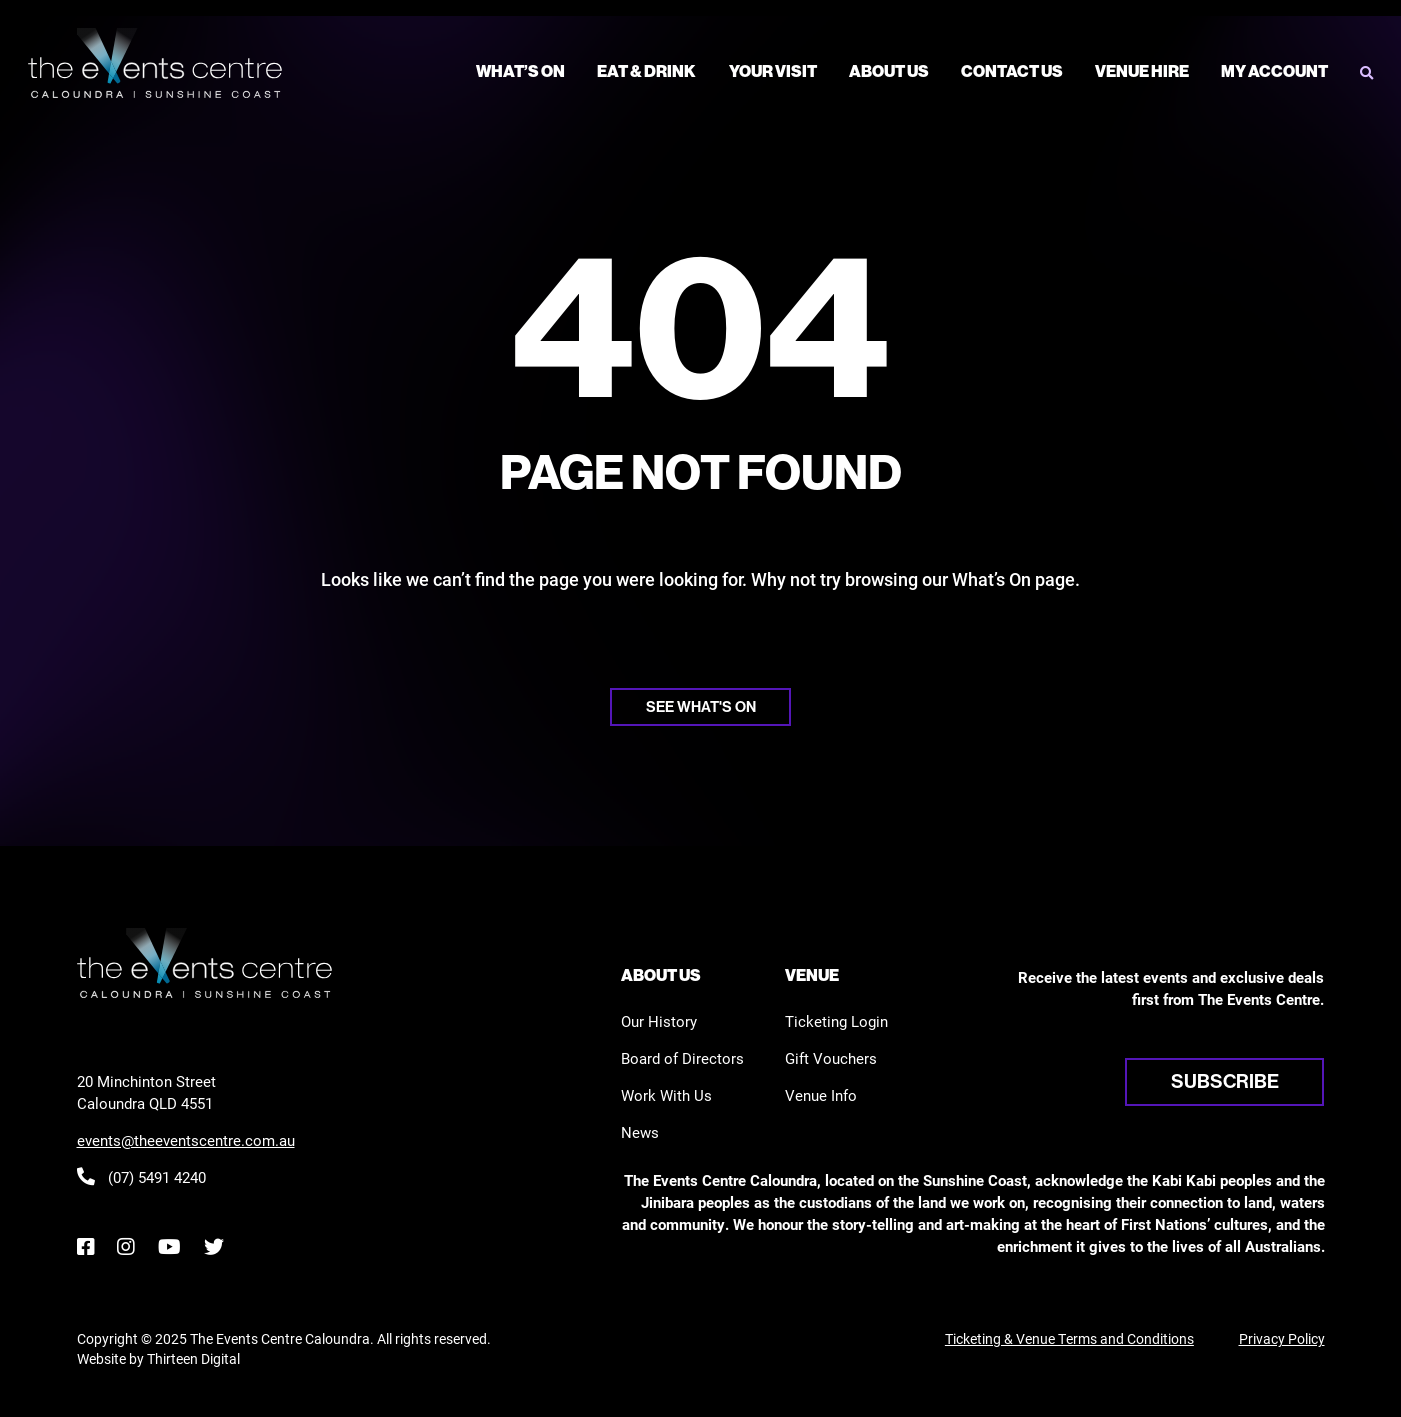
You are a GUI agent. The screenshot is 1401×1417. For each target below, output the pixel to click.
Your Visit (773, 71)
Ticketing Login (836, 1021)
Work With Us (666, 1095)
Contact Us (1012, 71)
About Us (889, 71)
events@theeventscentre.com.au (186, 1140)
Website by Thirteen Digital (158, 1358)
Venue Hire (1142, 71)
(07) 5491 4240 (141, 1177)
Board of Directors (682, 1058)
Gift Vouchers (831, 1058)
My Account (1274, 71)
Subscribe (1225, 1081)
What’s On (520, 71)
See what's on (701, 706)
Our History (659, 1021)
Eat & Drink (646, 71)
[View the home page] (155, 63)
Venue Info (821, 1095)
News (640, 1132)
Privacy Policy (1282, 1338)
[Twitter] (214, 1246)
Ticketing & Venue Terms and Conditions (1069, 1338)
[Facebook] (85, 1246)
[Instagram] (125, 1246)
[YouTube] (169, 1246)
